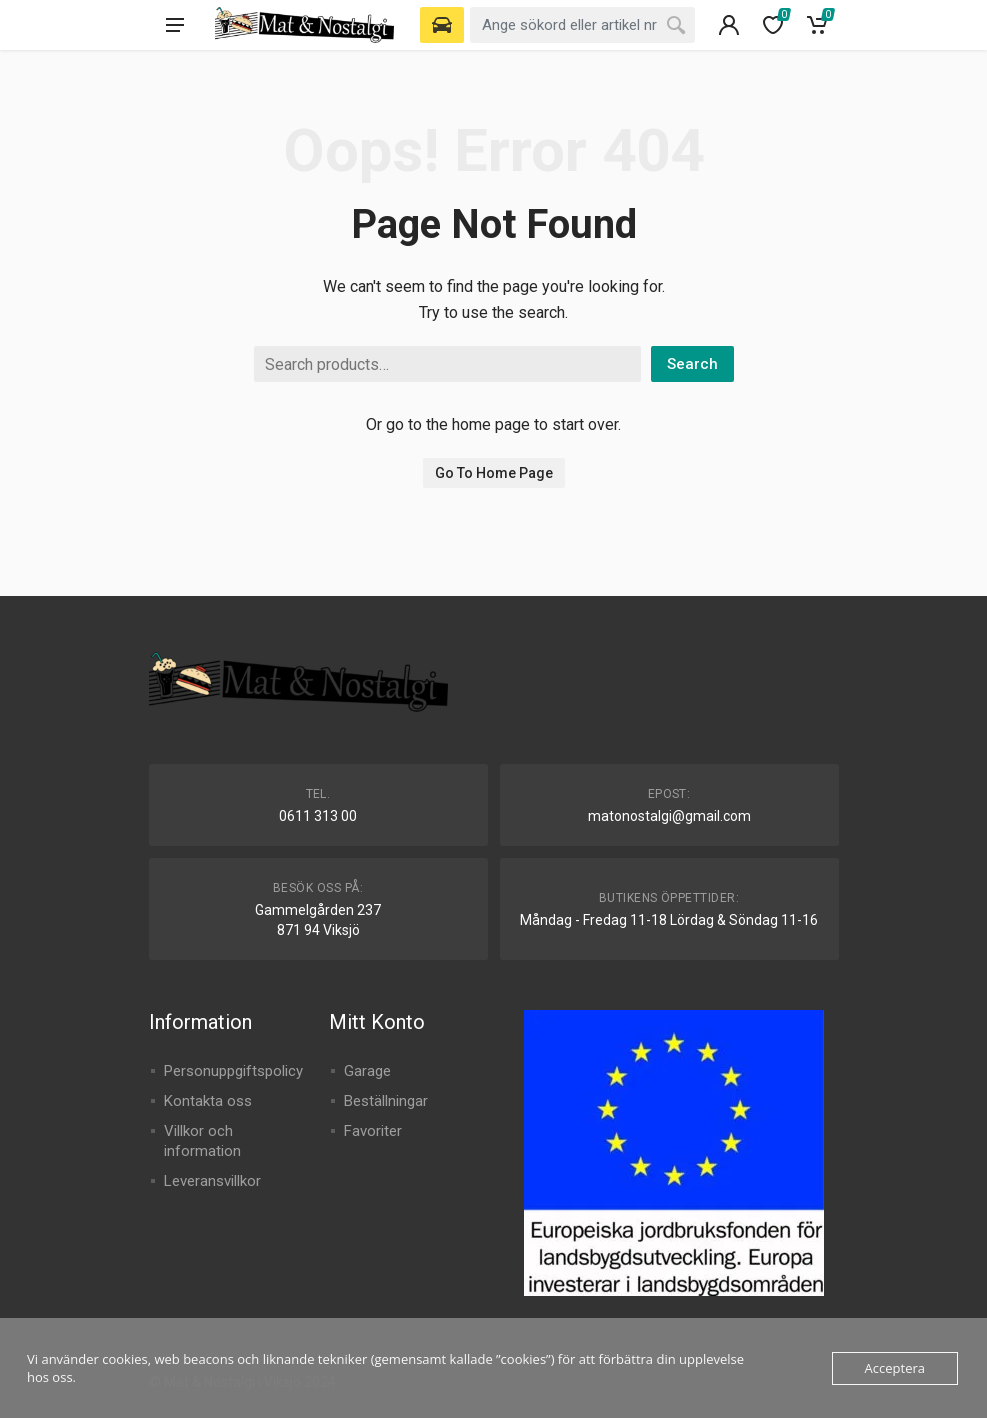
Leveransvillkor (212, 1181)
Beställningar (386, 1101)
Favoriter (373, 1131)
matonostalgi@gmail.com (669, 816)
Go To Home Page (494, 473)
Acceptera (895, 1368)
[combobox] (582, 25)
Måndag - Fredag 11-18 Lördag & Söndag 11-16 (669, 920)
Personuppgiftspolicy (233, 1071)
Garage (367, 1071)
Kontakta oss (208, 1101)
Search (692, 364)
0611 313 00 (318, 816)
